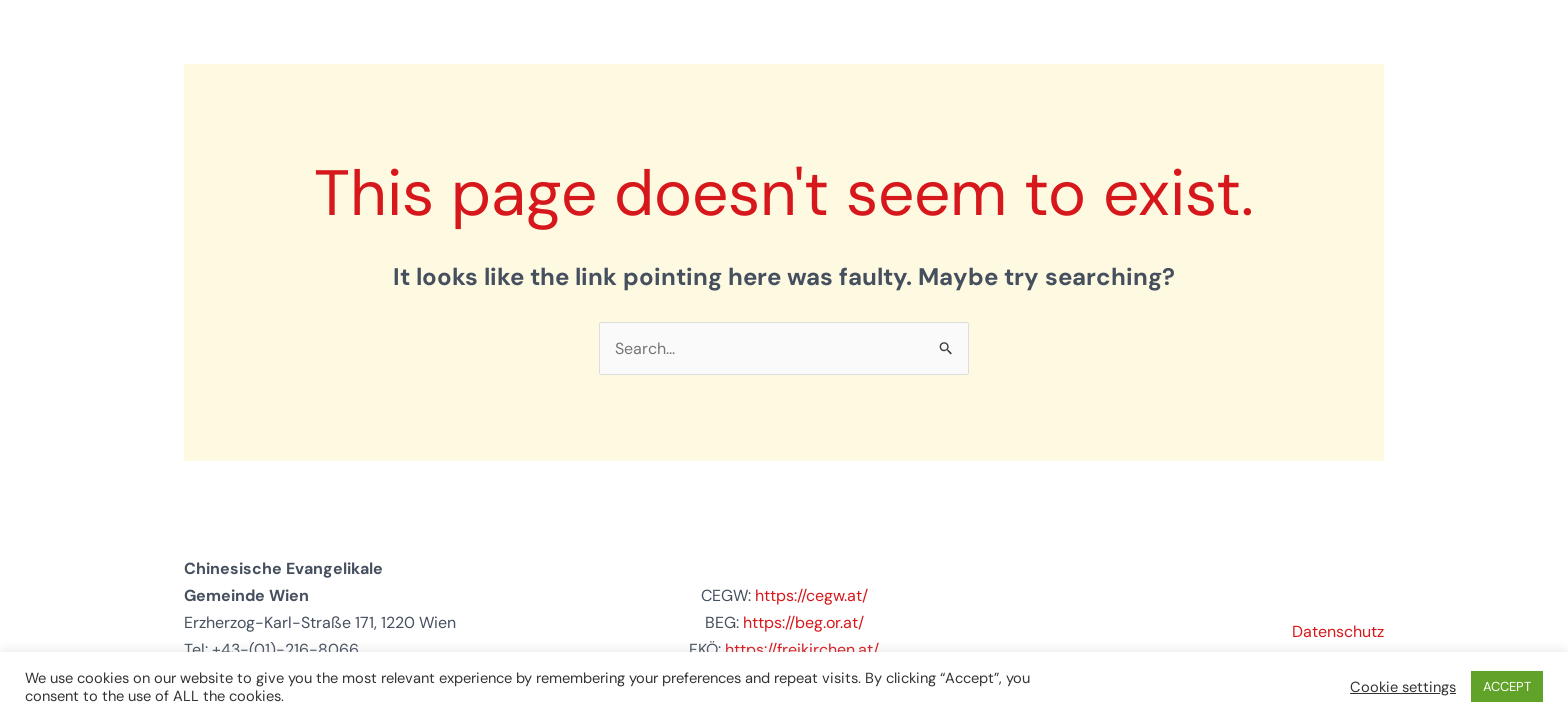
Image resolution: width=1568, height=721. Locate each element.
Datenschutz (1338, 631)
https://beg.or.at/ (803, 622)
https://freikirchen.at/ (802, 649)
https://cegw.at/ (811, 595)
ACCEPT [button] (1507, 686)
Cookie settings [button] (1403, 687)
